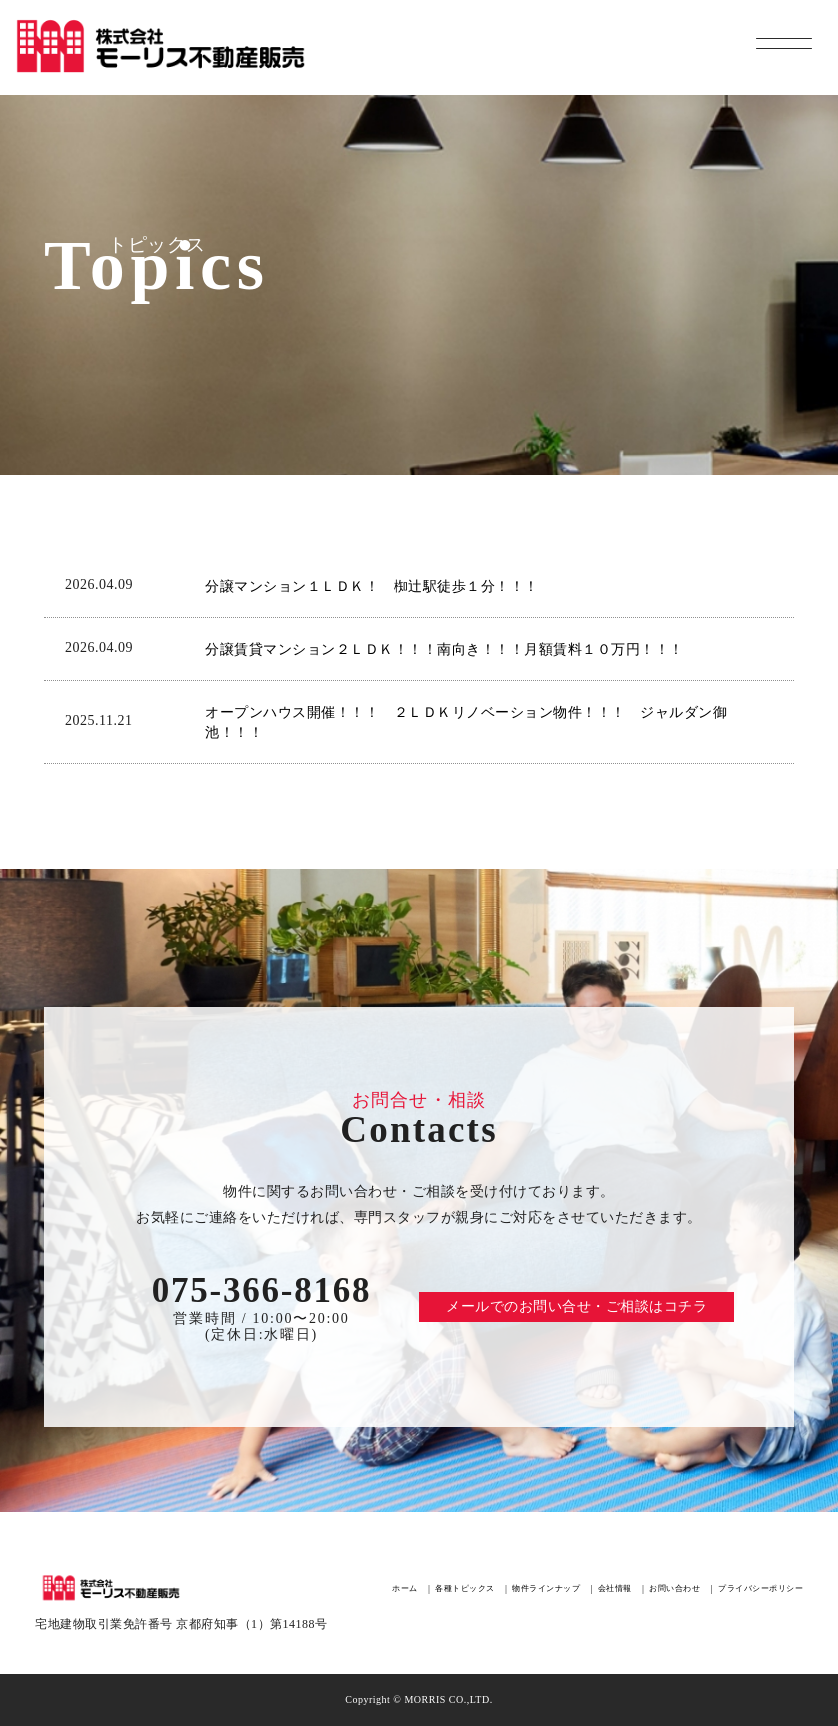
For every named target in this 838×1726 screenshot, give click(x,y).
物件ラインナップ (546, 1588)
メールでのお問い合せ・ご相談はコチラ (576, 1306)
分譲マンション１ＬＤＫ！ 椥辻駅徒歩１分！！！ (372, 586)
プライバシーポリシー (760, 1588)
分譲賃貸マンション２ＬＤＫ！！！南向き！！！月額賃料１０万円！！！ (444, 649)
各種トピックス (465, 1588)
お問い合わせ (674, 1588)
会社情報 (615, 1588)
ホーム (405, 1588)
